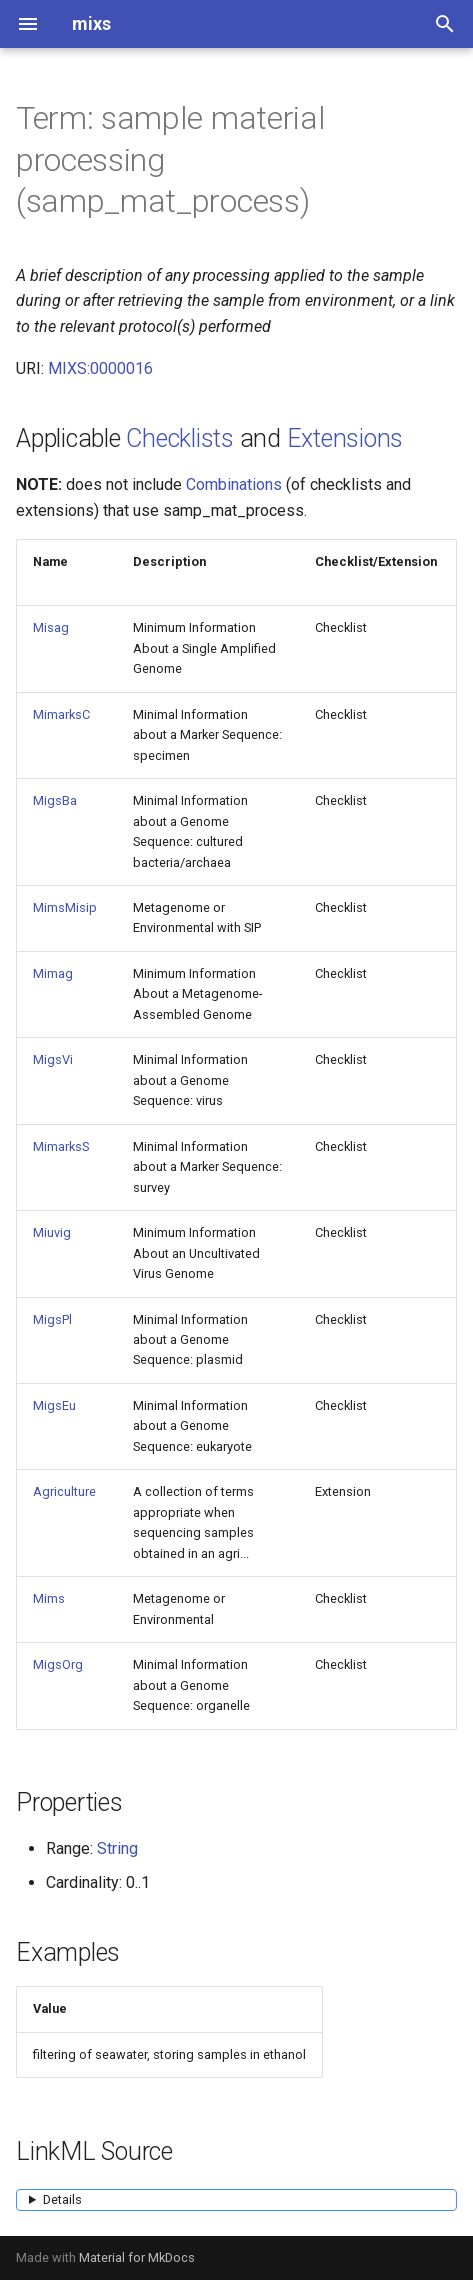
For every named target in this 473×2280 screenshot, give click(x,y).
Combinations (234, 484)
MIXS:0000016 (100, 368)
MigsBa (55, 800)
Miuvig (52, 1232)
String (117, 1848)
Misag (51, 627)
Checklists (180, 438)
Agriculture (64, 1491)
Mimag (53, 973)
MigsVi (53, 1059)
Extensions (345, 438)
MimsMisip (65, 907)
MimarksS (61, 1146)
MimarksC (61, 714)
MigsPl (52, 1319)
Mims (49, 1598)
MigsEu (54, 1405)
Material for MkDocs (137, 2257)
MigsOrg (58, 1664)
